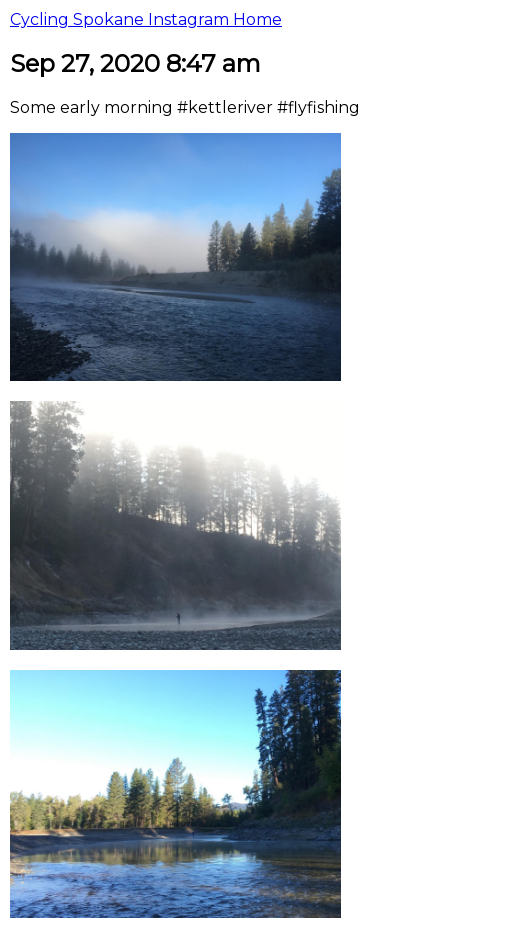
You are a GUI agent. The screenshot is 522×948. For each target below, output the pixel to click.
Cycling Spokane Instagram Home (146, 19)
